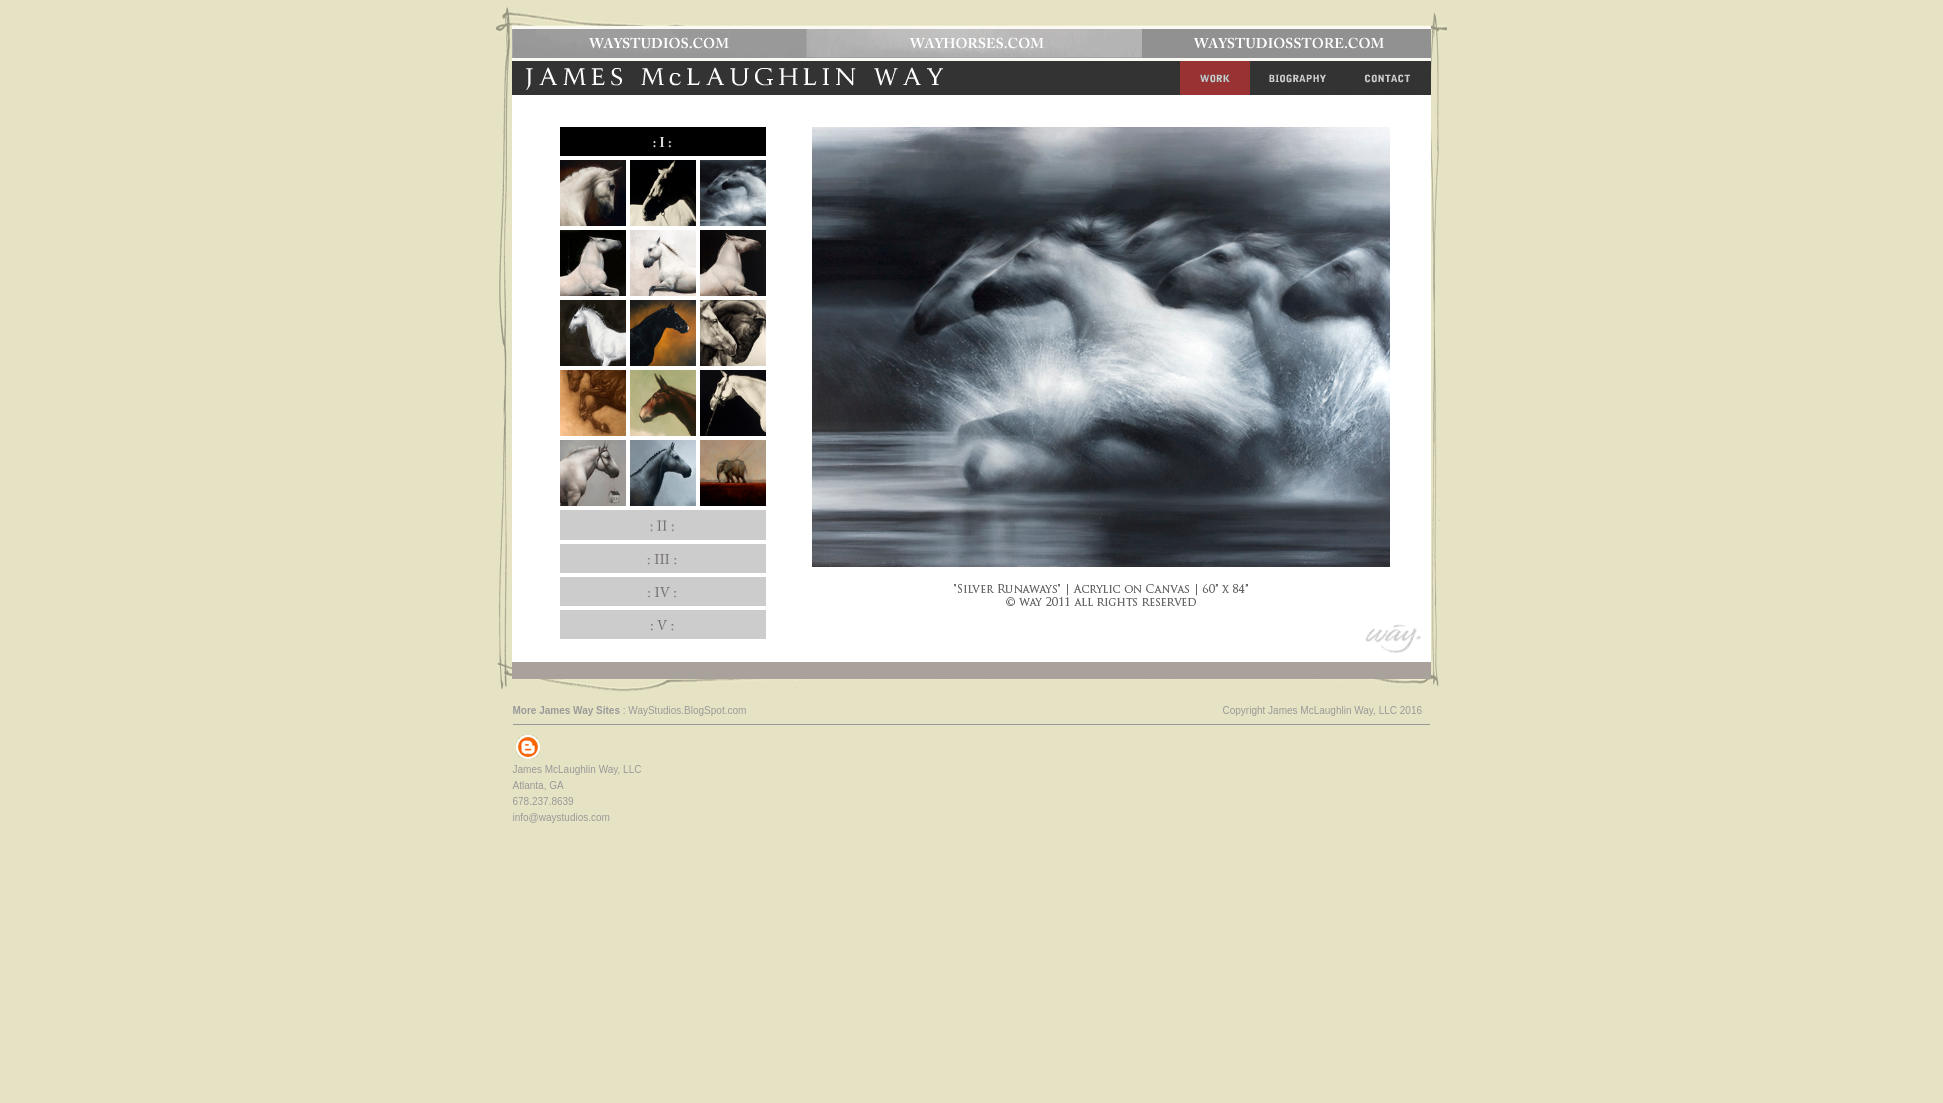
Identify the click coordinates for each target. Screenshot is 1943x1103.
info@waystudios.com (561, 817)
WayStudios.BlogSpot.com (687, 710)
